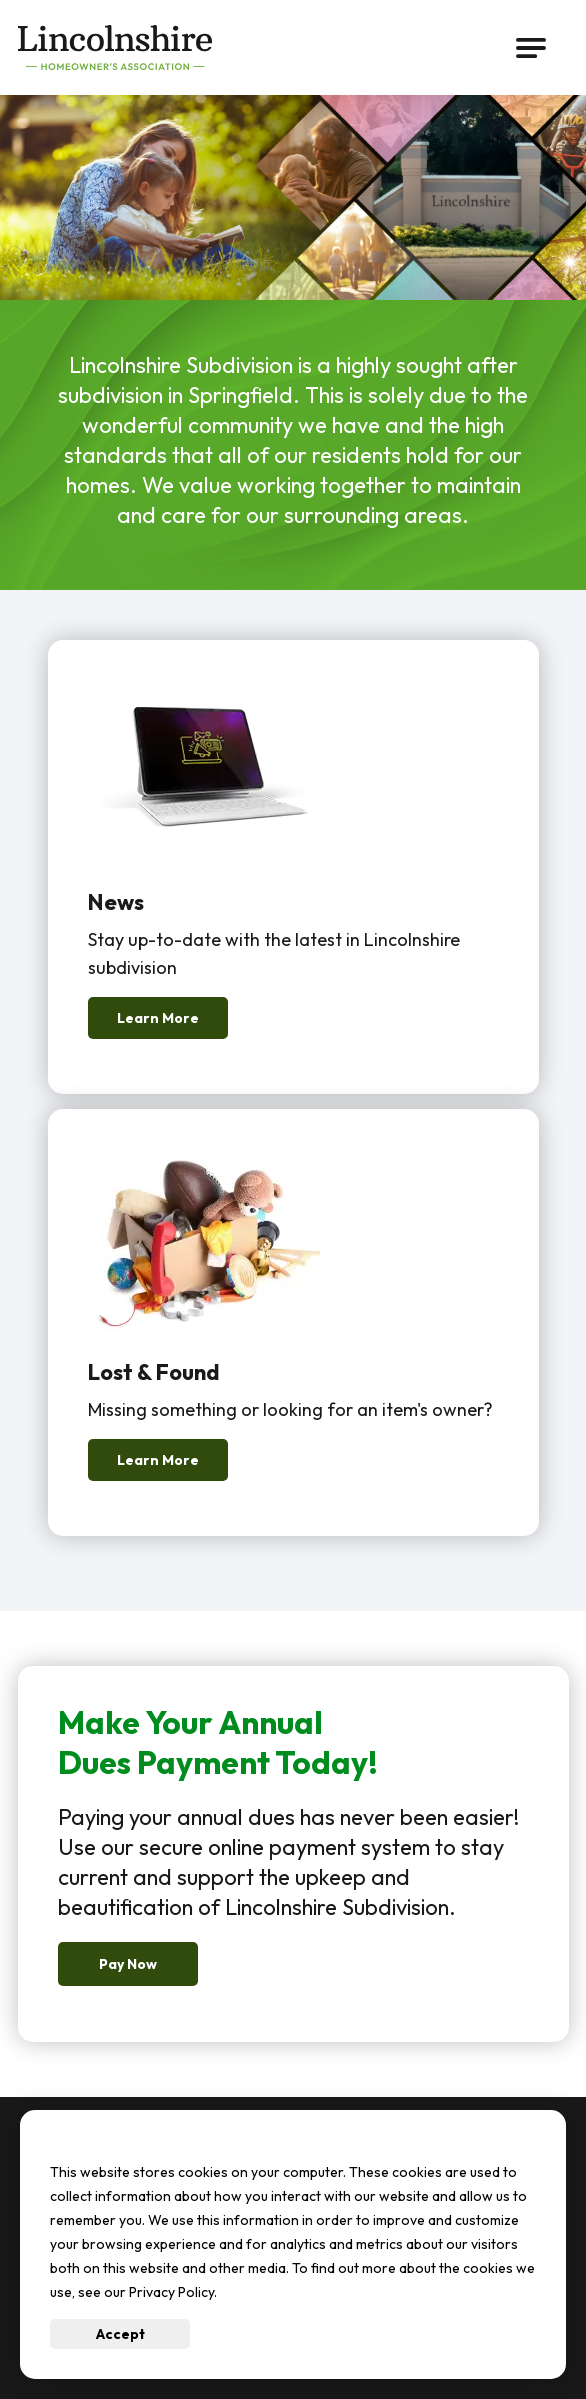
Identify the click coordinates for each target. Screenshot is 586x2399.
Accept (120, 2334)
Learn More (158, 1018)
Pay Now (128, 1964)
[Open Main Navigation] (531, 48)
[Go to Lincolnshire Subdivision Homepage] (120, 47)
